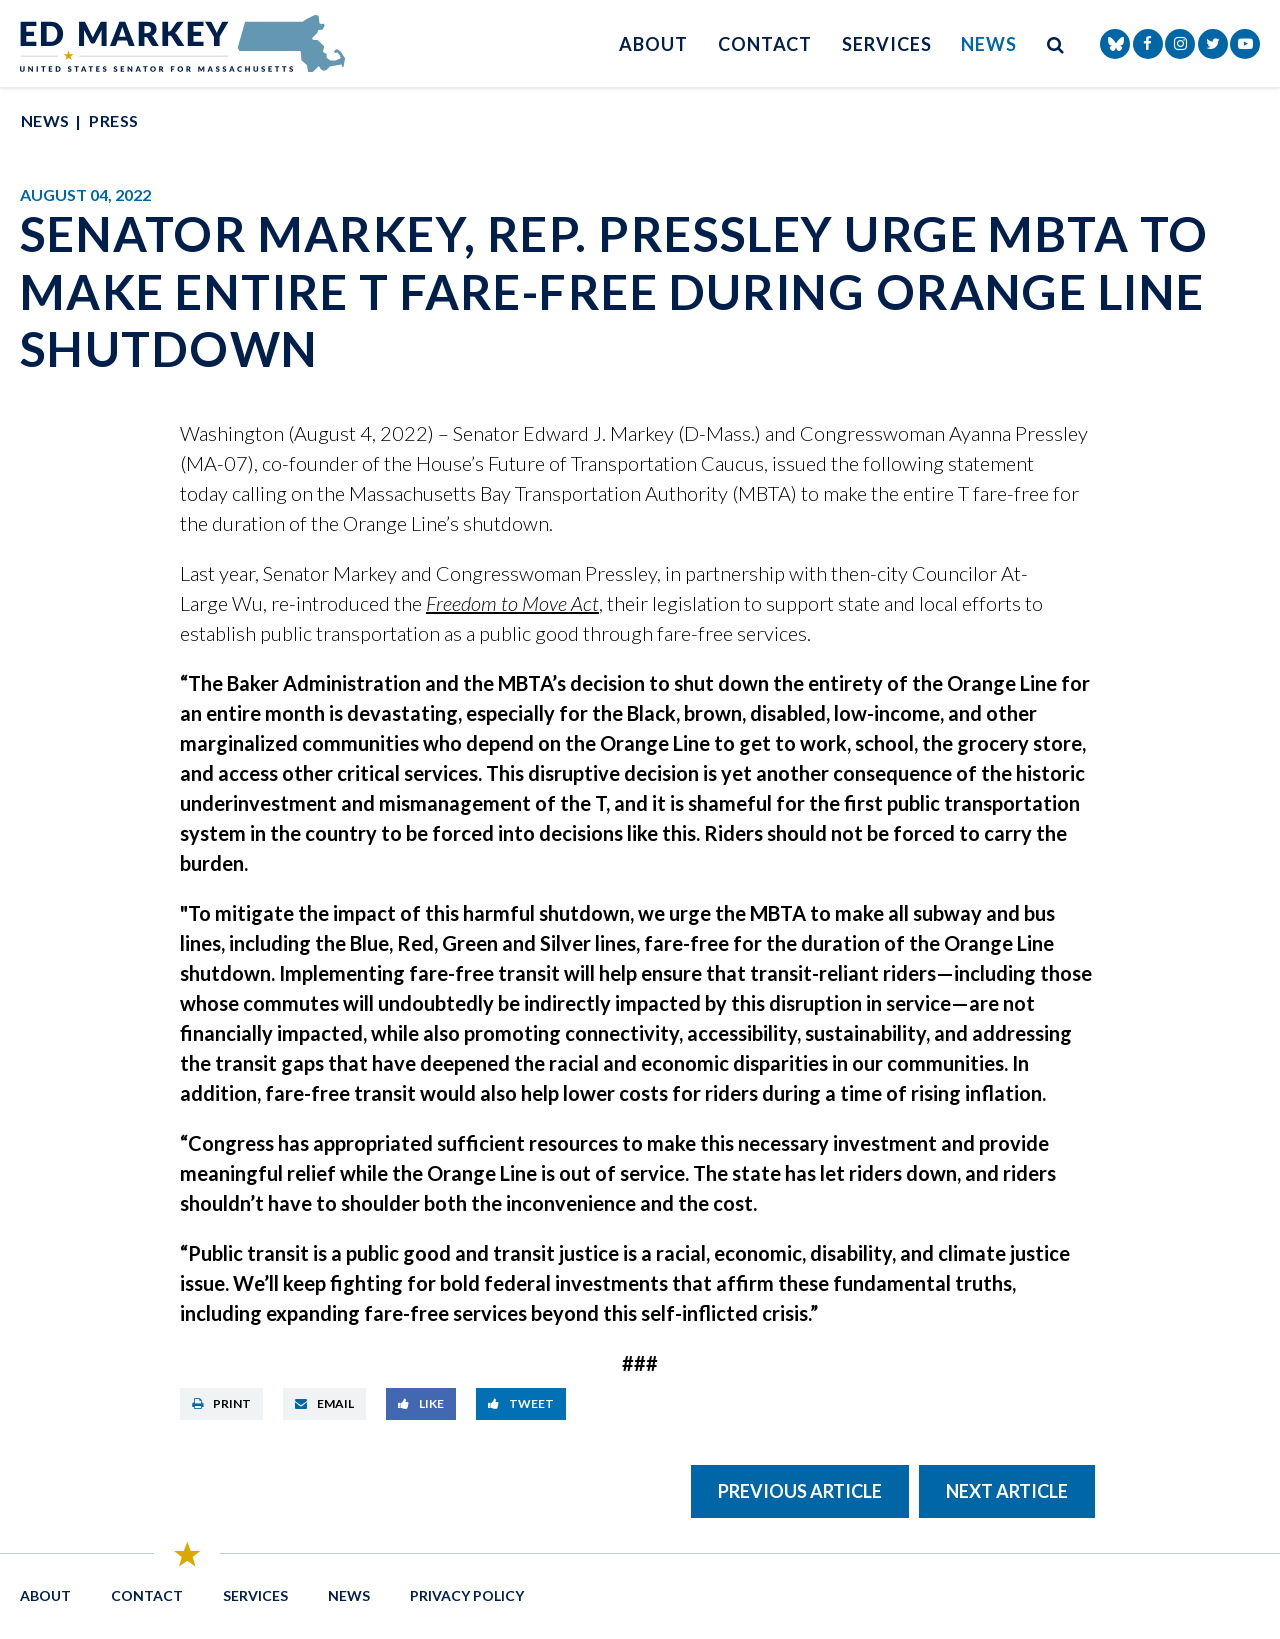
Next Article (1007, 1491)
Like (421, 1403)
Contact (765, 44)
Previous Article (800, 1491)
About (653, 44)
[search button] (1056, 43)
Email (324, 1403)
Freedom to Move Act (512, 603)
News (989, 44)
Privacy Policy (467, 1595)
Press (113, 120)
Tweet (521, 1403)
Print (221, 1403)
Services (886, 44)
